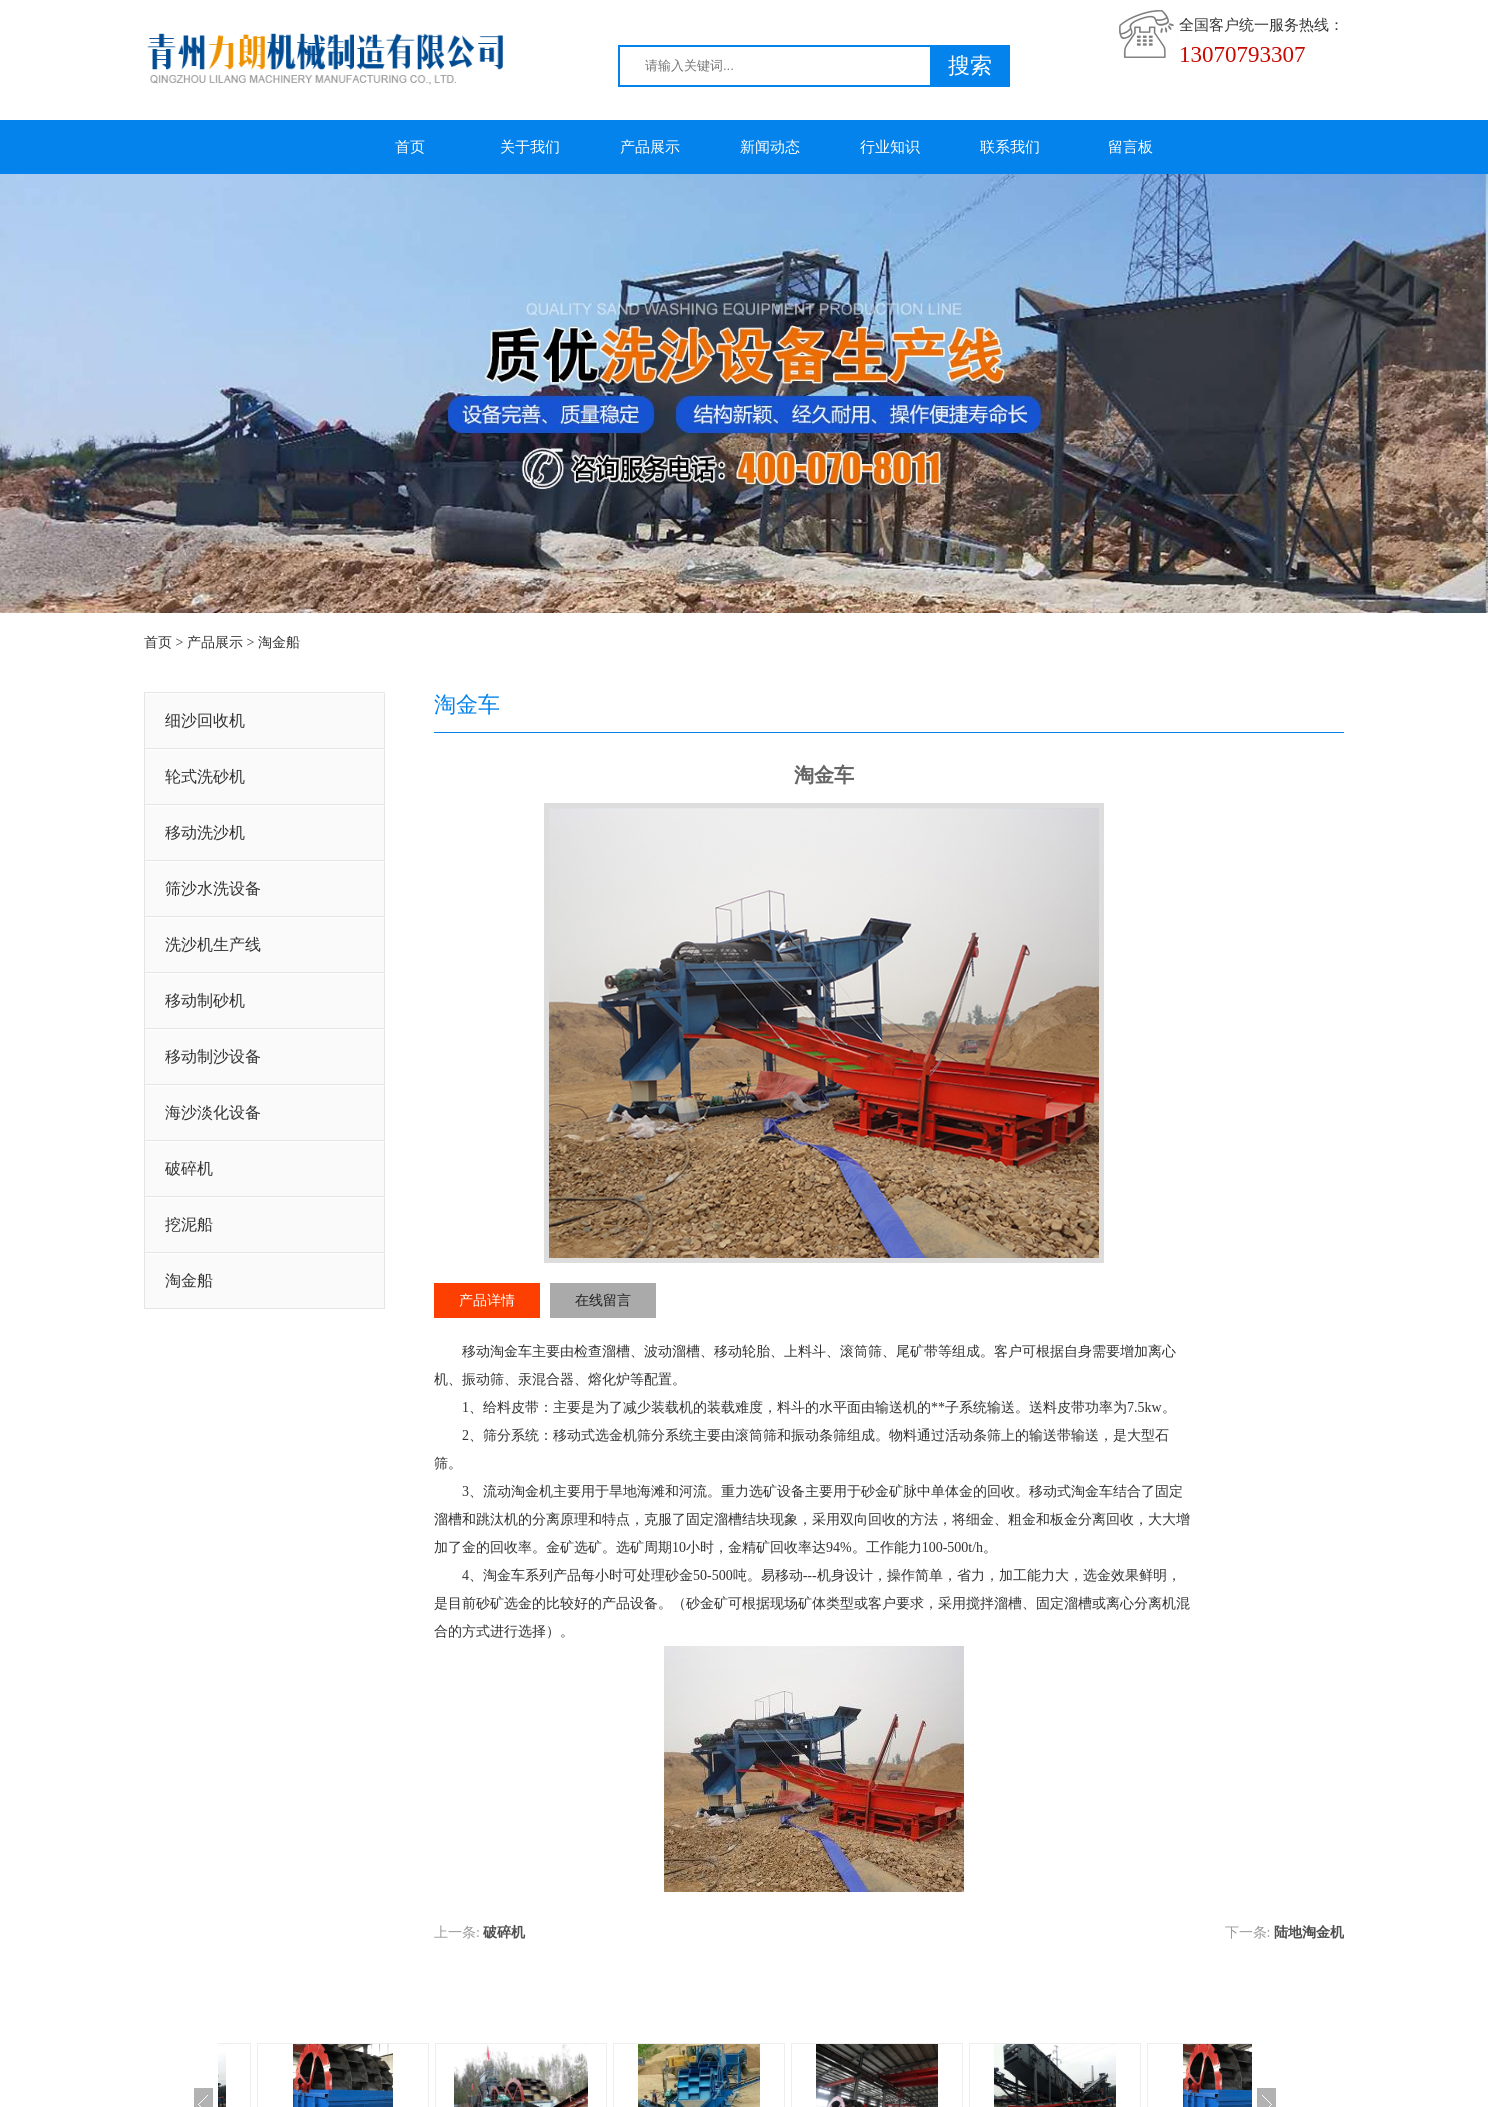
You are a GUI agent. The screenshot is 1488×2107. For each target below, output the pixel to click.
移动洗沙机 (205, 832)
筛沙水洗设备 (213, 888)
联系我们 (1010, 147)
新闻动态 (770, 147)
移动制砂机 (205, 1000)
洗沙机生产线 (213, 944)
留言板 (1130, 147)
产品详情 (487, 1300)
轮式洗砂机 (205, 776)
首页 (410, 147)
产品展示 (650, 147)
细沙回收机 (205, 720)
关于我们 (530, 147)
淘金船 (279, 642)
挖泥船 (189, 1224)
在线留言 (603, 1300)
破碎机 (189, 1168)
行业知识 (890, 147)
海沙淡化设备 (213, 1112)
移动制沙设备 (213, 1056)
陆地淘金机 (1309, 1932)
